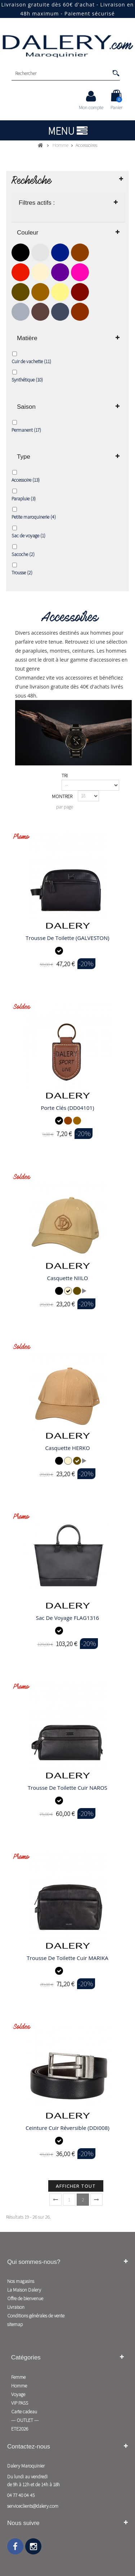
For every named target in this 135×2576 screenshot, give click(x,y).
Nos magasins (20, 2281)
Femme (18, 2377)
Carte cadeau (24, 2411)
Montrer (62, 796)
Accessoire (26, 480)
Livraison (15, 2307)
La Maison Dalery (24, 2290)
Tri (65, 775)
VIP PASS (19, 2403)
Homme (19, 2385)
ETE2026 (19, 2429)
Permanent (26, 430)
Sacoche (23, 554)
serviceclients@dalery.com (32, 2506)
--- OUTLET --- (25, 2420)
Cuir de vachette (31, 361)
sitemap (15, 2324)
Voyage (18, 2394)
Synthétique (27, 379)
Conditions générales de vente (35, 2315)
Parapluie (24, 498)
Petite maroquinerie (34, 517)
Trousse (22, 572)
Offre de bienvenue (25, 2298)
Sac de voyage (28, 535)
